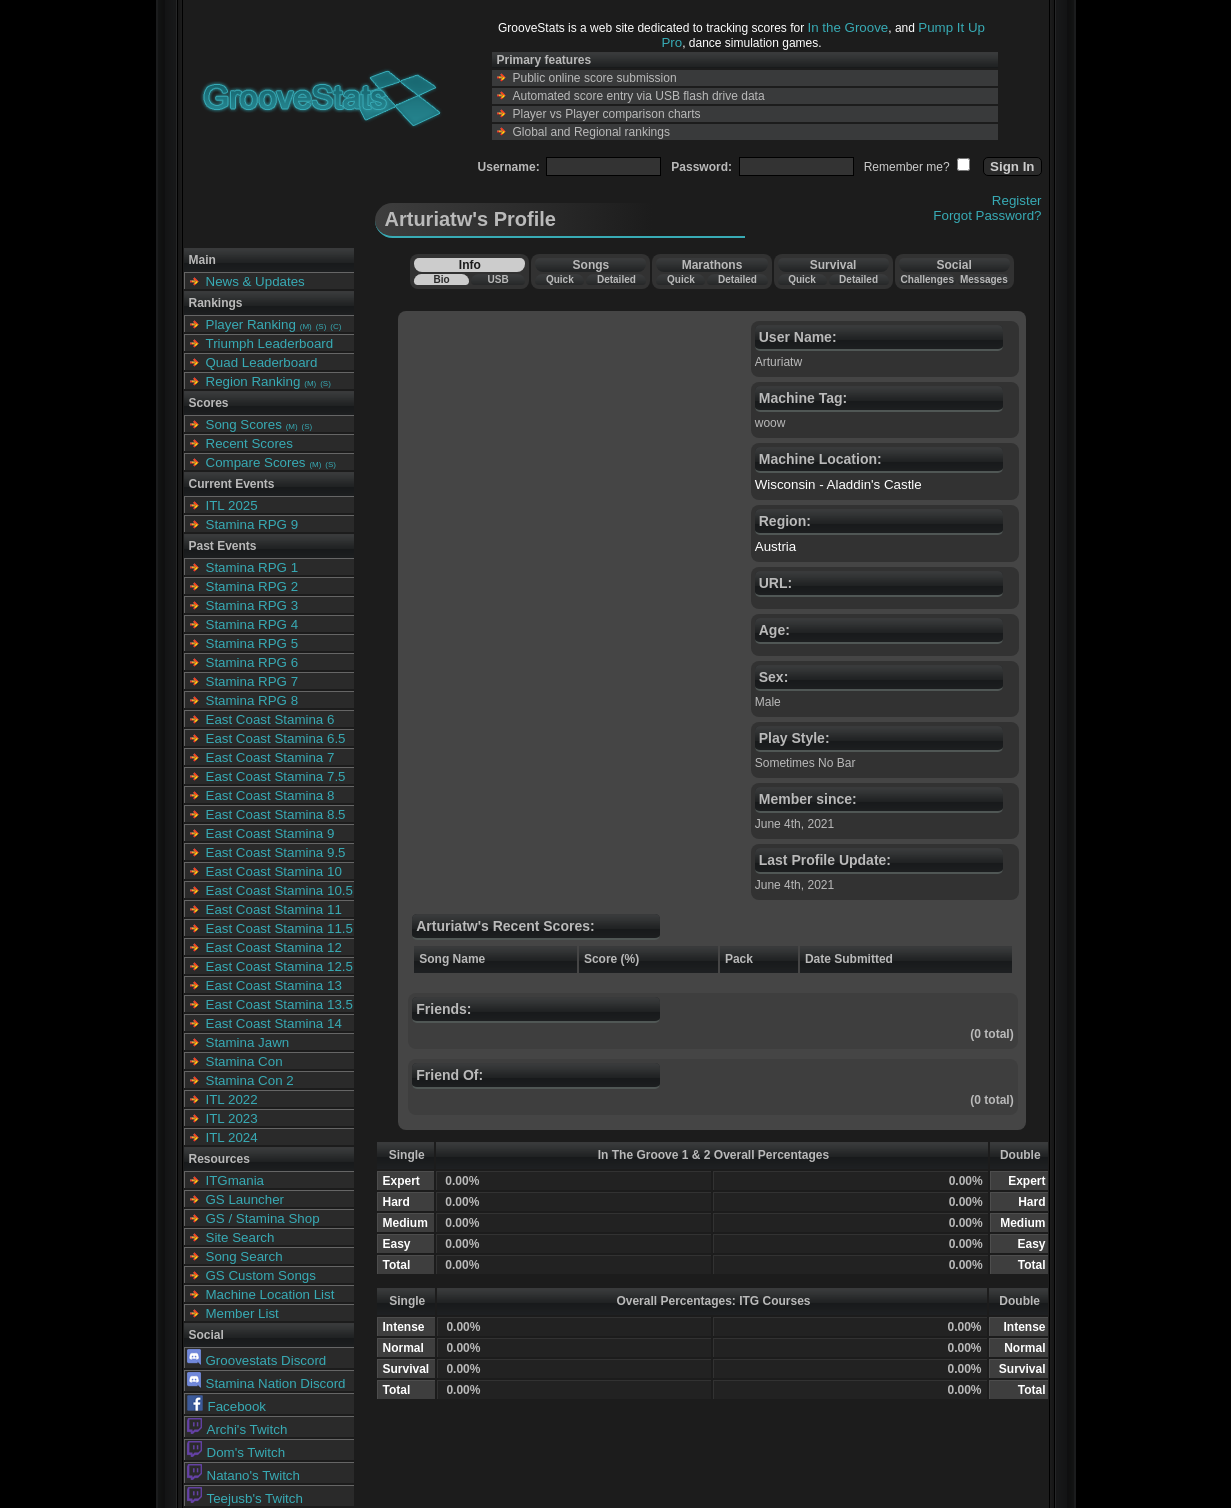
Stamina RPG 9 (252, 524)
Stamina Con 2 (250, 1080)
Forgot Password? (987, 215)
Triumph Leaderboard (270, 343)
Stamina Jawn (248, 1042)
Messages (984, 279)
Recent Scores (249, 443)
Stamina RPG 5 (252, 643)
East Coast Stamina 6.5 (276, 738)
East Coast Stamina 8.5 (276, 814)
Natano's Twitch (243, 1475)
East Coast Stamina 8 (270, 795)
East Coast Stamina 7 (270, 757)
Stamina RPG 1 (252, 567)
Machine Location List (270, 1294)
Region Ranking (253, 381)
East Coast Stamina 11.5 (279, 928)
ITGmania (235, 1180)
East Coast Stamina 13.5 (279, 1004)
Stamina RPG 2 (252, 586)
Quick (560, 279)
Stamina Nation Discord (266, 1383)
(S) (321, 326)
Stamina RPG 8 (252, 700)
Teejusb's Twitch (245, 1498)
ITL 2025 (232, 505)
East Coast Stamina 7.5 (276, 776)
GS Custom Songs (261, 1275)
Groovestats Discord (257, 1360)
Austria (775, 546)
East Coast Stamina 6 (270, 719)
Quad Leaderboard (262, 362)
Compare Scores (256, 462)
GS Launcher (245, 1199)
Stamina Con (244, 1061)
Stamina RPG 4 (252, 624)
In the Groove (848, 27)
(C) (335, 326)
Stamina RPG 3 (252, 605)
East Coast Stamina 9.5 (276, 852)
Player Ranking (251, 324)
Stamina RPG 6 (252, 662)
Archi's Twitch (237, 1429)
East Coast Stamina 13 (274, 985)
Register (1017, 200)
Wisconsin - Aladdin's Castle (838, 484)
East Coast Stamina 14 (274, 1023)
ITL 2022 (232, 1099)
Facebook (227, 1406)
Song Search (244, 1256)
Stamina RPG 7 (252, 681)
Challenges (927, 279)
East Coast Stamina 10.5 (279, 890)
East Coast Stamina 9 (270, 833)
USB (498, 279)
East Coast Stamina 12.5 (279, 966)
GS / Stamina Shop (263, 1218)
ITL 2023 (232, 1118)
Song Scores (244, 424)
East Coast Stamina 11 (274, 909)
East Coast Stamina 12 (274, 947)
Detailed (616, 279)
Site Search (240, 1237)
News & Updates (255, 281)
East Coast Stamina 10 (274, 871)
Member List (242, 1313)
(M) (306, 326)
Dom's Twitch (236, 1452)
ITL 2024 (232, 1137)
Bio (441, 279)
